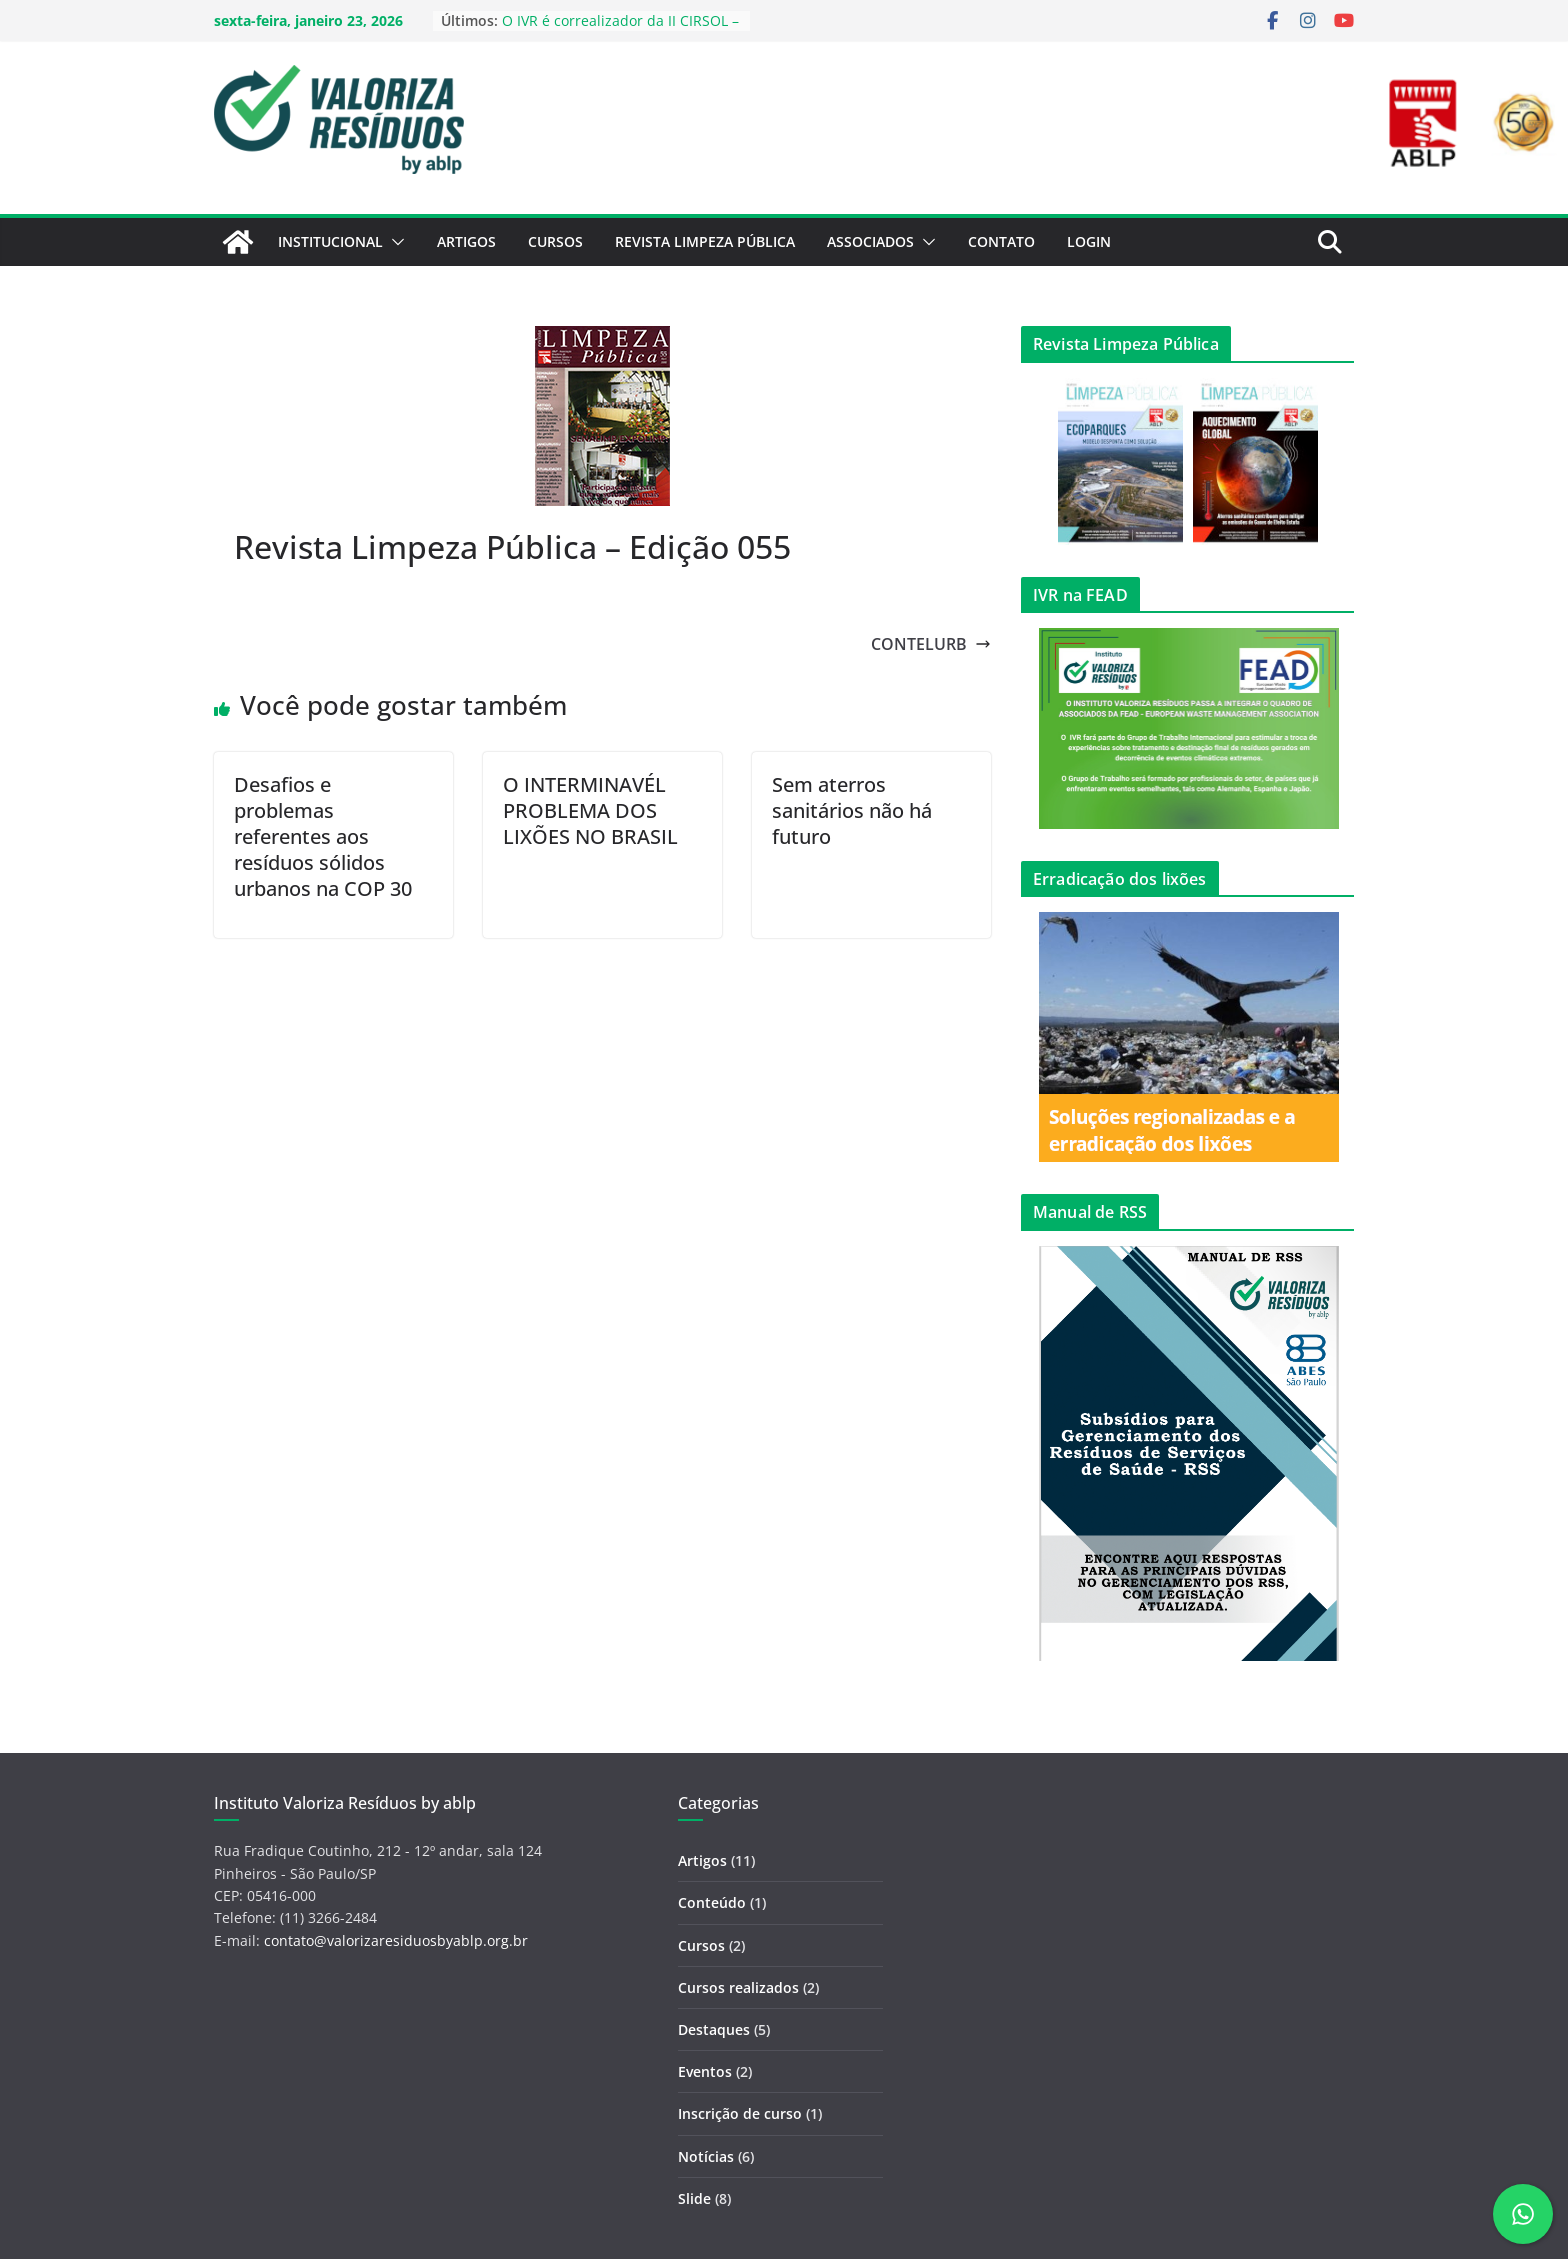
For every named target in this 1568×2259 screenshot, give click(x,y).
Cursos (555, 241)
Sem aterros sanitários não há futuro (852, 810)
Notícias (706, 2156)
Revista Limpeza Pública (705, 241)
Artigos (466, 241)
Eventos (705, 2071)
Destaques (714, 2029)
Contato (1001, 241)
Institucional (330, 241)
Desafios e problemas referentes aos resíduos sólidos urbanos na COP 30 (323, 836)
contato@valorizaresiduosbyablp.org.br (396, 1940)
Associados (870, 241)
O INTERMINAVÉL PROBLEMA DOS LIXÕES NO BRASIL (590, 810)
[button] (394, 242)
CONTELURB (931, 644)
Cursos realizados (738, 1987)
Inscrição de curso (740, 2113)
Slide (694, 2198)
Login (1089, 241)
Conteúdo (712, 1902)
